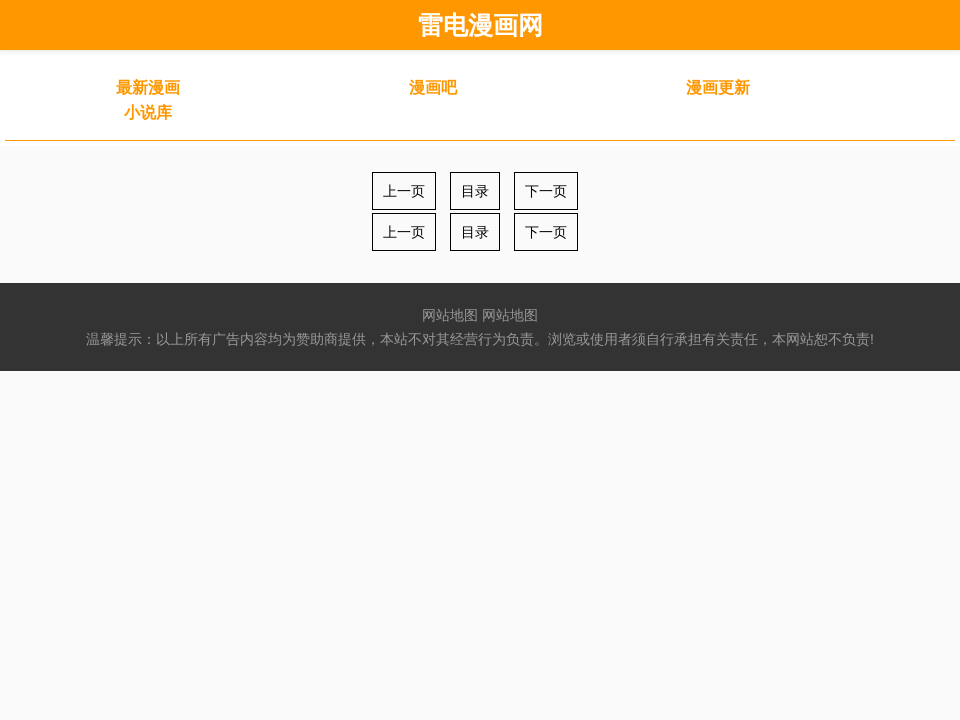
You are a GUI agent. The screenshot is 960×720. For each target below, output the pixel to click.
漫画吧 (433, 87)
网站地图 (450, 315)
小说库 (148, 112)
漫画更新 (718, 87)
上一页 (404, 191)
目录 (475, 191)
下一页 (546, 191)
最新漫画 (148, 87)
